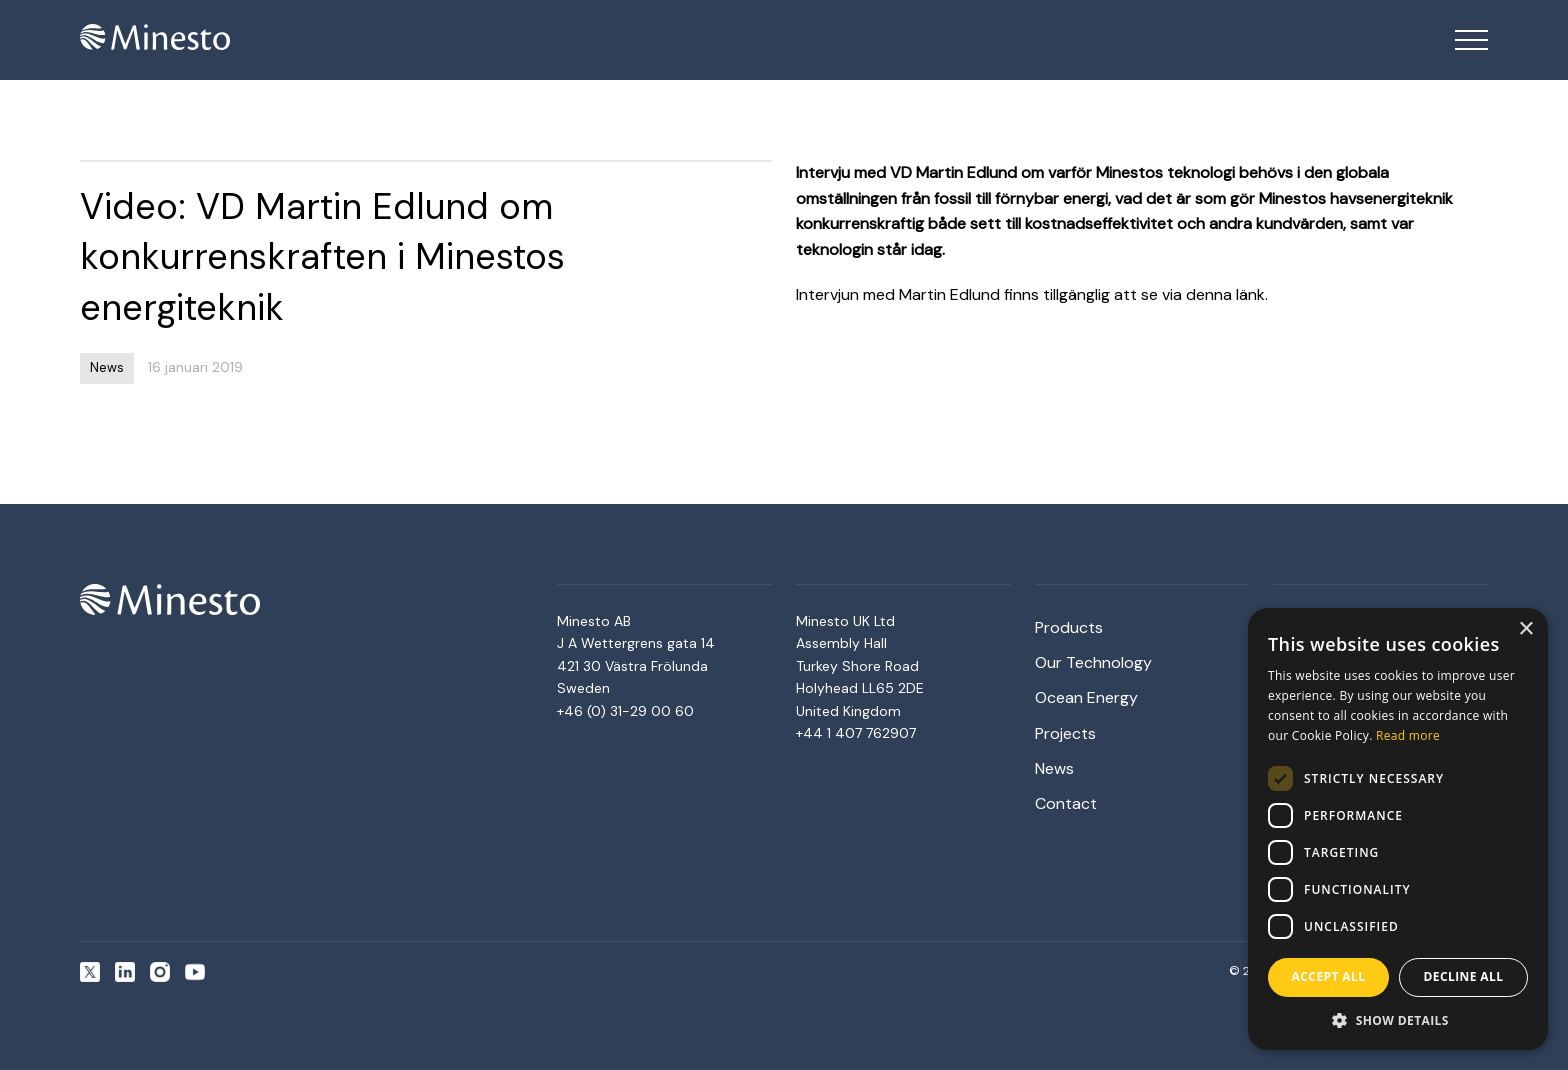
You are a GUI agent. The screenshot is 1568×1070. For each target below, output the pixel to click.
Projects (1065, 733)
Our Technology (1093, 662)
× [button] (1525, 629)
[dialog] (1398, 829)
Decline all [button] (1464, 976)
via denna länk (1213, 294)
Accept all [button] (1329, 976)
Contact (1066, 803)
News (1054, 768)
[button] (1398, 1020)
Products (1069, 627)
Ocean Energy (1086, 697)
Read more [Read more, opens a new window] (1408, 735)
